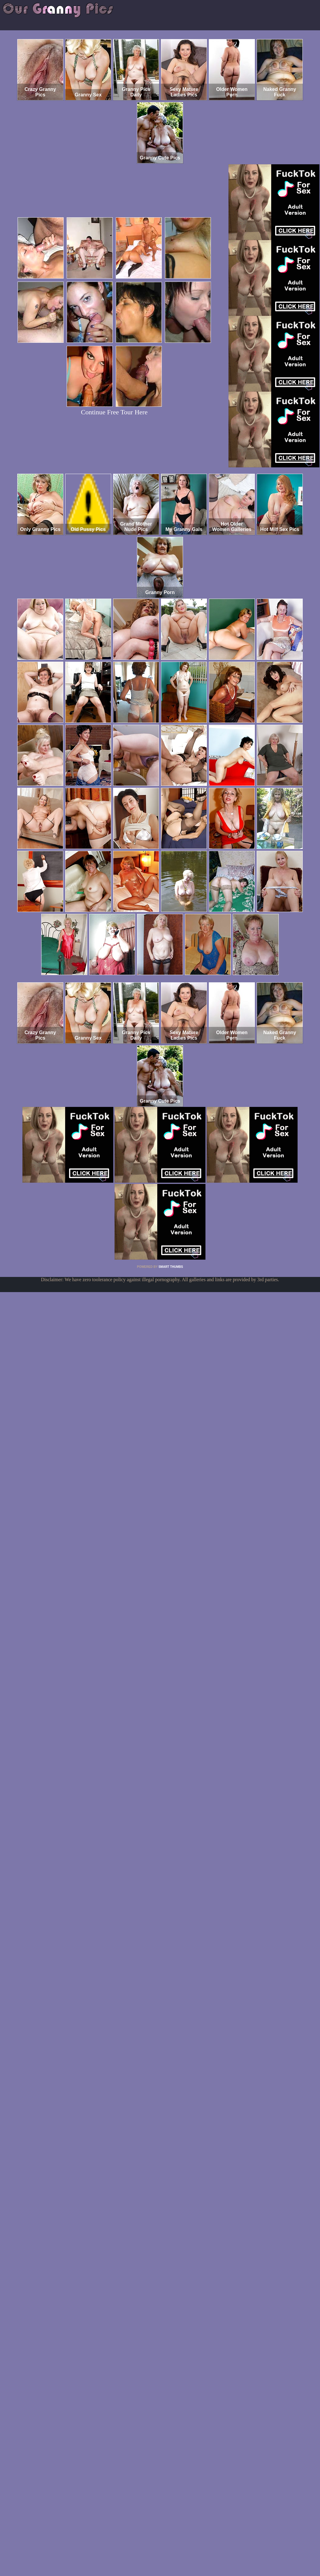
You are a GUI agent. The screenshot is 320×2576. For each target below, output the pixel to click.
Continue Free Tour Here (114, 412)
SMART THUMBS (170, 1266)
